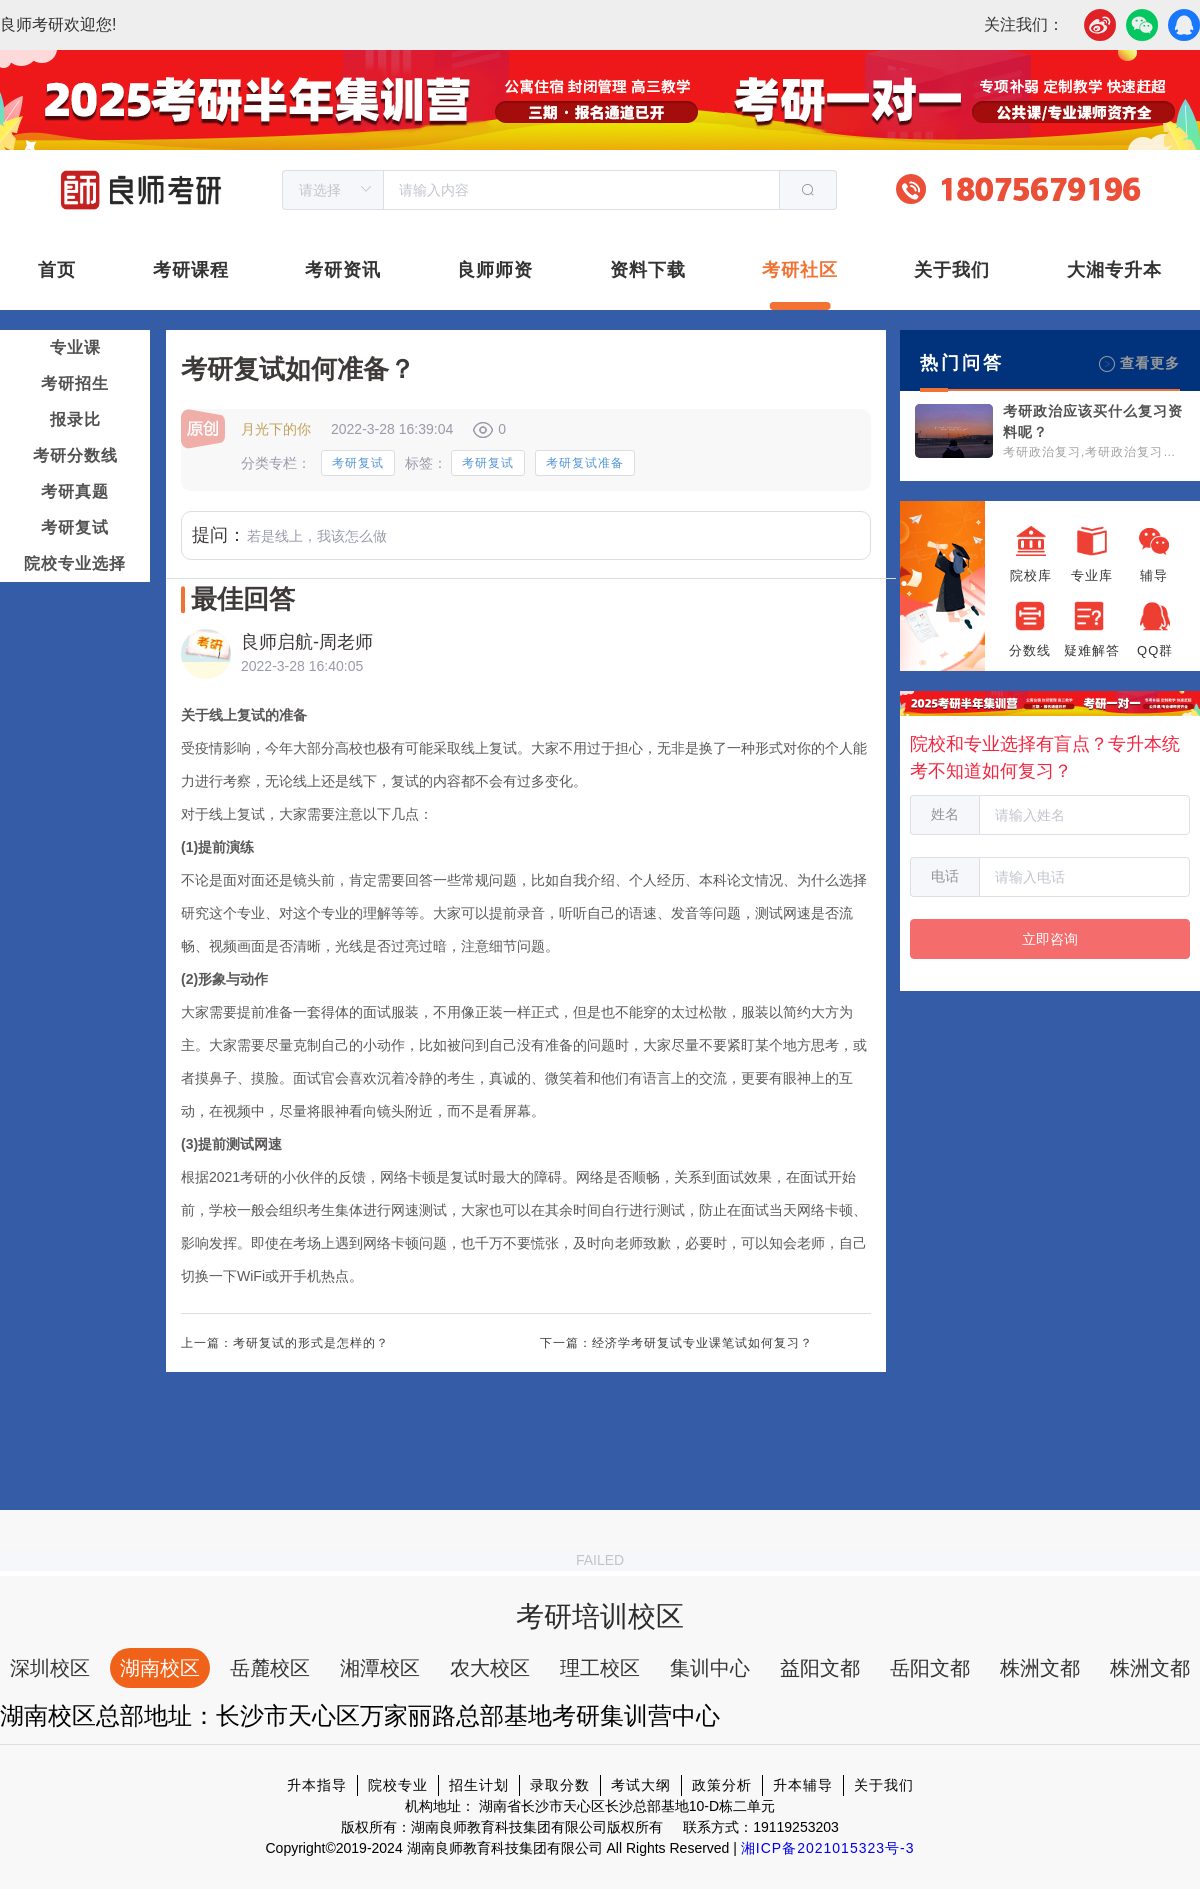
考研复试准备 (585, 463)
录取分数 (560, 1785)
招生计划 (479, 1785)
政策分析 (722, 1785)
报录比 (75, 419)
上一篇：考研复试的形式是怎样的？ (285, 1343)
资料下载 (648, 270)
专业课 (75, 347)
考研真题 (75, 491)
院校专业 (398, 1785)
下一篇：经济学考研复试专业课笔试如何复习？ (676, 1343)
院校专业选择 (75, 563)
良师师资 (495, 270)
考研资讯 (343, 270)
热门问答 (962, 363)
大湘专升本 (1114, 270)
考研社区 (800, 270)
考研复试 (75, 527)
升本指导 (317, 1785)
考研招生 (75, 383)
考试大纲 (641, 1785)
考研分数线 (75, 455)
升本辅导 (803, 1785)
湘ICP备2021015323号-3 (828, 1848)
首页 (57, 270)
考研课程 (191, 270)
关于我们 (952, 270)
